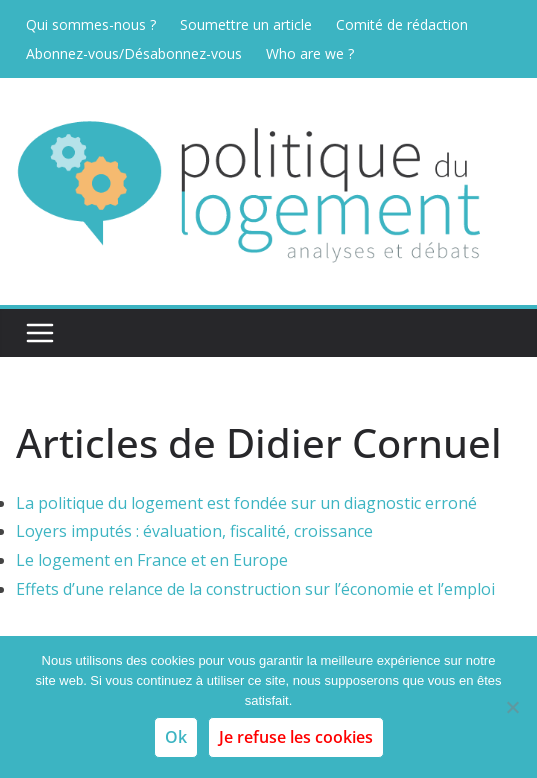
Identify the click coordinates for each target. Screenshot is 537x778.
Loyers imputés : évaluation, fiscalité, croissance (194, 531)
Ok (176, 737)
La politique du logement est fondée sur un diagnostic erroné (246, 503)
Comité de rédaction (402, 24)
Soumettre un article (246, 24)
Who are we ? (310, 53)
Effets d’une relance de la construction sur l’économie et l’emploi (255, 589)
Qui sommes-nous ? (91, 24)
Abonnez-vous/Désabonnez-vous (134, 53)
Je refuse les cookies (296, 737)
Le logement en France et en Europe (152, 560)
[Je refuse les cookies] (512, 707)
